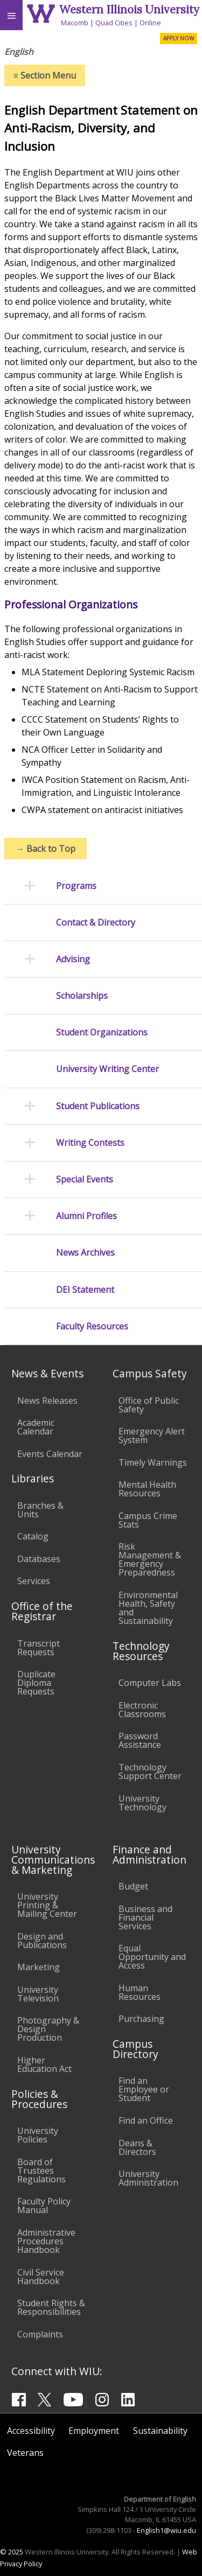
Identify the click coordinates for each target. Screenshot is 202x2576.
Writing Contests (90, 1143)
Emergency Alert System (152, 1435)
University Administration (148, 2178)
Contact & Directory (95, 923)
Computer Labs (150, 1683)
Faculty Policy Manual (44, 2205)
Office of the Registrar (42, 1611)
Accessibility (31, 2431)
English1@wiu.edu (166, 2530)
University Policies (37, 2135)
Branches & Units (40, 1510)
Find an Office (146, 2120)
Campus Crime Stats (148, 1520)
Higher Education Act (44, 2064)
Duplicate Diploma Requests (36, 1682)
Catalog (32, 1536)
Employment (93, 2431)
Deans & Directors (137, 2147)
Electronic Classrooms (142, 1709)
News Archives (85, 1253)
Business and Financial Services (145, 1917)
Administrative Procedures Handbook (46, 2241)
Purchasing (141, 2019)
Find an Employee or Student (144, 2089)
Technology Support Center (150, 1771)
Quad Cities (114, 22)
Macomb (74, 22)
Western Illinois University (129, 9)
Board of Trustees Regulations (41, 2170)
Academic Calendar (35, 1427)
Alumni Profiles (86, 1216)
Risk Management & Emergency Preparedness (150, 1559)
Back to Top (45, 848)
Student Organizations (102, 1032)
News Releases (47, 1400)
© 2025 (11, 2552)
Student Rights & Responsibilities (51, 2307)
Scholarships (82, 996)
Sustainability (160, 2431)
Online (150, 22)
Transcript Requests (38, 1647)
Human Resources (140, 1992)
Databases (38, 1559)
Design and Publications (42, 1940)
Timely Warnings (153, 1462)
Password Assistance (140, 1740)
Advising (73, 959)
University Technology (142, 1803)
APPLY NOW (178, 38)
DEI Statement (85, 1290)
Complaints (40, 2334)
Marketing (38, 1967)
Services (33, 1581)
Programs (76, 886)
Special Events (84, 1179)
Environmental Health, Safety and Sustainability (148, 1608)
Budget (133, 1886)
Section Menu (44, 75)
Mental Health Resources (147, 1489)
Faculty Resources (92, 1326)
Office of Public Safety (149, 1405)
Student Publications (98, 1106)
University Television (38, 1994)
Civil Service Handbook (40, 2276)
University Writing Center (107, 1069)
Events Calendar (49, 1454)
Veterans (25, 2453)
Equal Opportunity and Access (152, 1956)
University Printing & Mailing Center (47, 1905)
